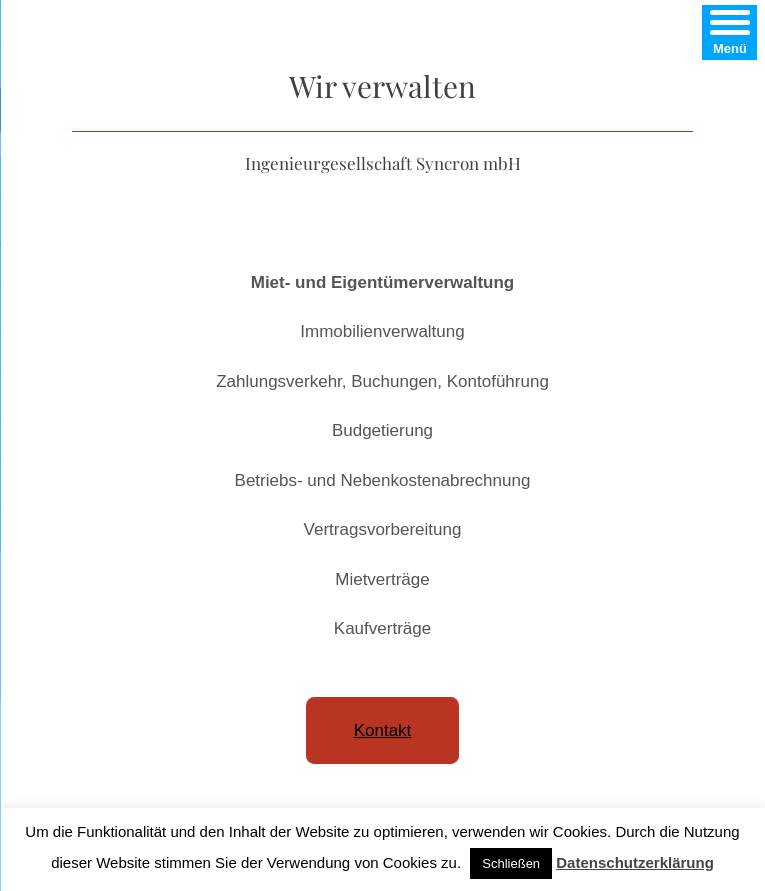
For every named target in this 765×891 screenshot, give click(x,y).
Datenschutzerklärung (635, 862)
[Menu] (729, 32)
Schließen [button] (511, 863)
